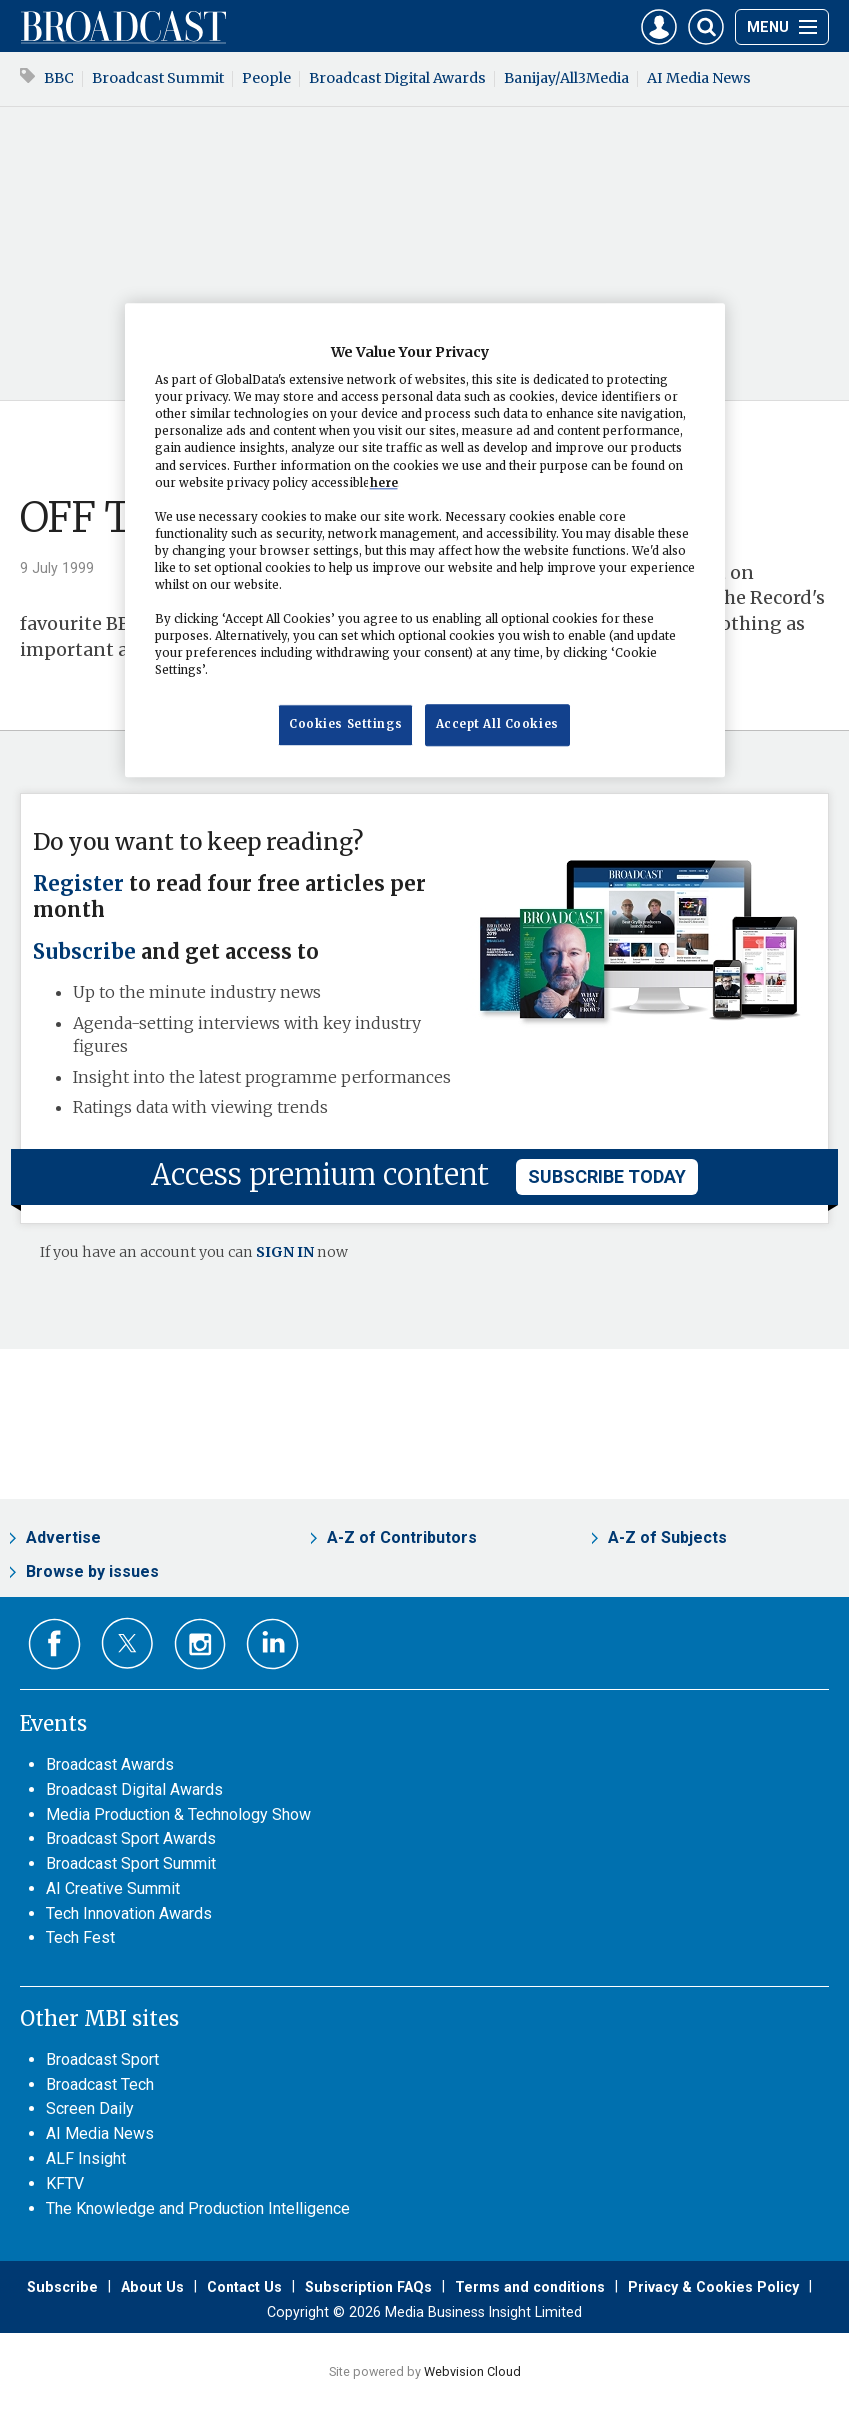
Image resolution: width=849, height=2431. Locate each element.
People (266, 78)
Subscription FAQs (368, 2287)
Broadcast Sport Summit (131, 1863)
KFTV (65, 2183)
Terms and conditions (530, 2287)
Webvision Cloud (472, 2371)
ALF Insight (86, 2158)
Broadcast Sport (102, 2059)
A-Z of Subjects (667, 1537)
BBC (59, 78)
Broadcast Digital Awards (397, 78)
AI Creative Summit (113, 1888)
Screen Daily (90, 2108)
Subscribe (84, 952)
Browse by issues (92, 1571)
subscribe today (607, 1176)
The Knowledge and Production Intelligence (198, 2208)
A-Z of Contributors (402, 1537)
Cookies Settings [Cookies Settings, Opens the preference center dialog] (345, 725)
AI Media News (699, 78)
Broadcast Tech (100, 2084)
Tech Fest (80, 1937)
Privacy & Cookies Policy (713, 2287)
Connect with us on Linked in (272, 1644)
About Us (152, 2287)
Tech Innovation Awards (129, 1913)
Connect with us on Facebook (54, 1644)
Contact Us (244, 2287)
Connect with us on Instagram (200, 1644)
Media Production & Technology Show (178, 1814)
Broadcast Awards (110, 1764)
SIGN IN (285, 1252)
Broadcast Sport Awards (131, 1838)
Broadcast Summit (158, 78)
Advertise (63, 1537)
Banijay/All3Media (566, 78)
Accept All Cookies (497, 725)
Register (78, 884)
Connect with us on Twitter (127, 1643)
